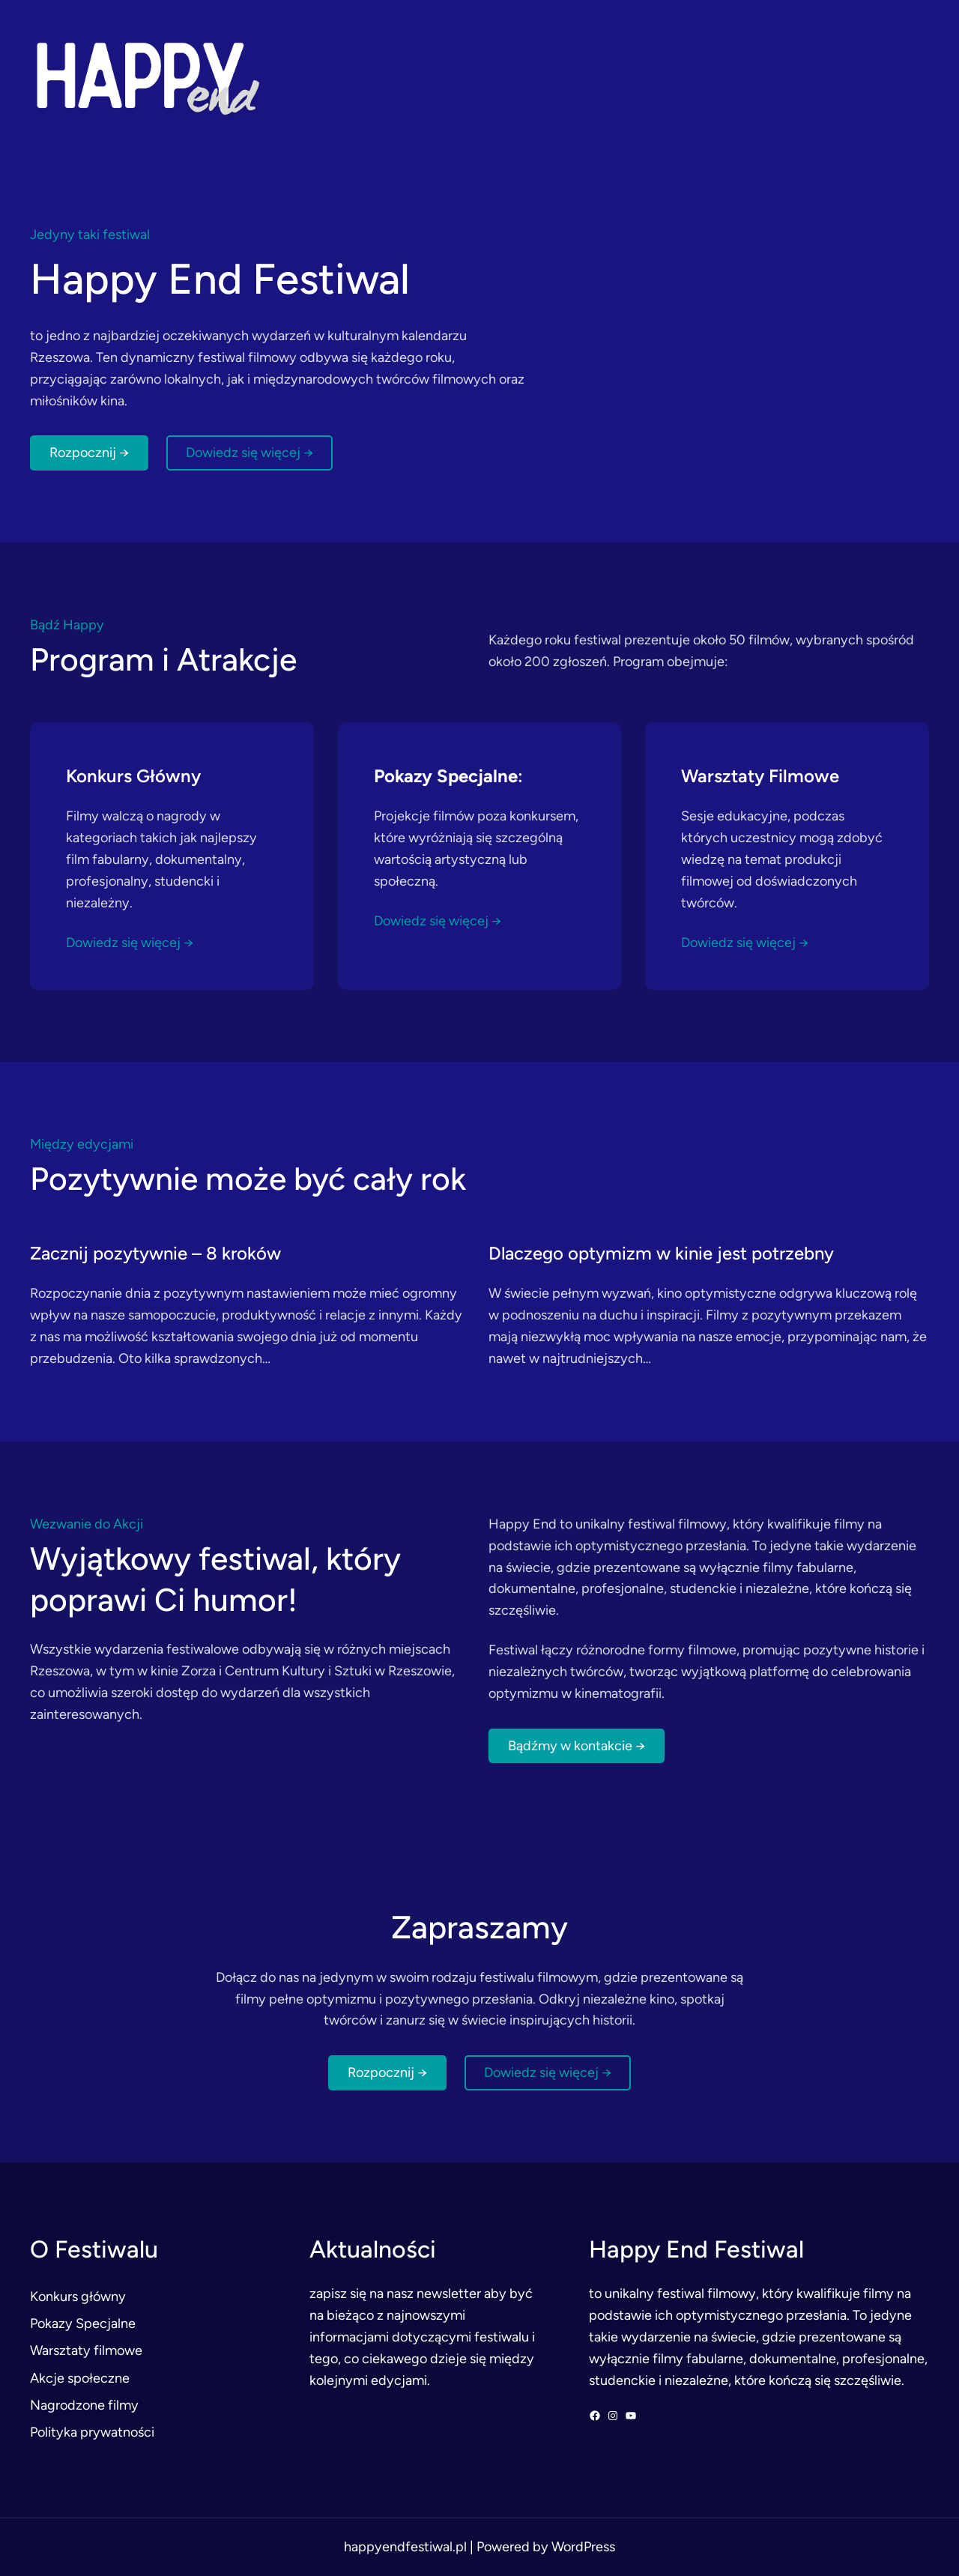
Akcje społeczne (80, 2378)
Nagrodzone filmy (84, 2405)
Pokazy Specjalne (83, 2323)
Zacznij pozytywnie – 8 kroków (155, 1253)
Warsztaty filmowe (86, 2350)
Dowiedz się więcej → (249, 452)
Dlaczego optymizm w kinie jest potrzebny (661, 1253)
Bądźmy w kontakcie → (576, 1746)
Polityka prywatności (92, 2432)
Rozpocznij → (89, 452)
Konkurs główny (78, 2296)
